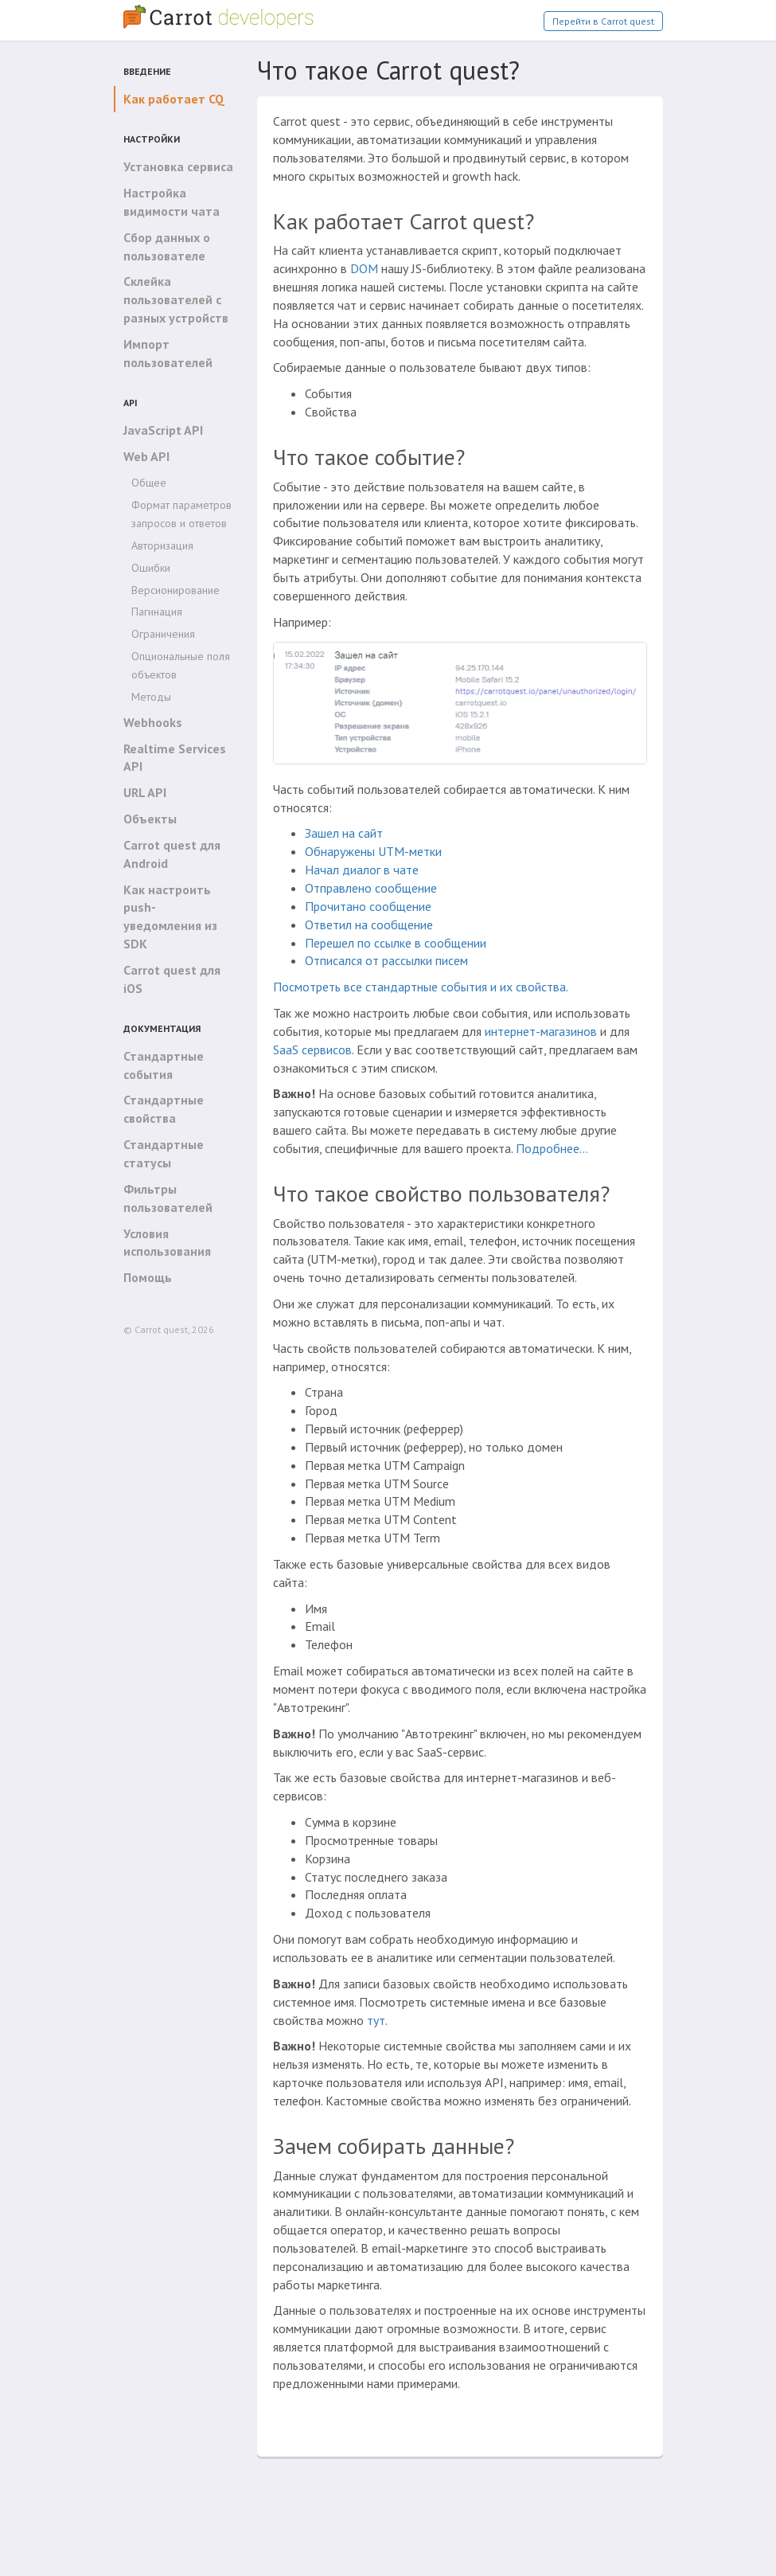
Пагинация (156, 611)
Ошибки (150, 568)
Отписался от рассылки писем (386, 960)
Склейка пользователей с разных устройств (175, 299)
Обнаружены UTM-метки (373, 851)
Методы (151, 697)
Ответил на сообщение (369, 924)
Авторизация (162, 545)
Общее (148, 482)
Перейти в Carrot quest (603, 21)
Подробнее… (552, 1148)
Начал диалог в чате (362, 870)
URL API (144, 792)
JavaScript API (163, 430)
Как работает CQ (173, 99)
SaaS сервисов (312, 1049)
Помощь (147, 1277)
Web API (146, 456)
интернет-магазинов (541, 1031)
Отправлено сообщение (371, 888)
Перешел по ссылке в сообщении (395, 943)
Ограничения (163, 634)
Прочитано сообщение (368, 906)
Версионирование (175, 590)
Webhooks (152, 722)
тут (376, 2020)
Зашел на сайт (344, 833)
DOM (364, 268)
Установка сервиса (178, 166)
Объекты (150, 819)
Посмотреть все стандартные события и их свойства (419, 987)
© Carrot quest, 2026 (168, 1329)
